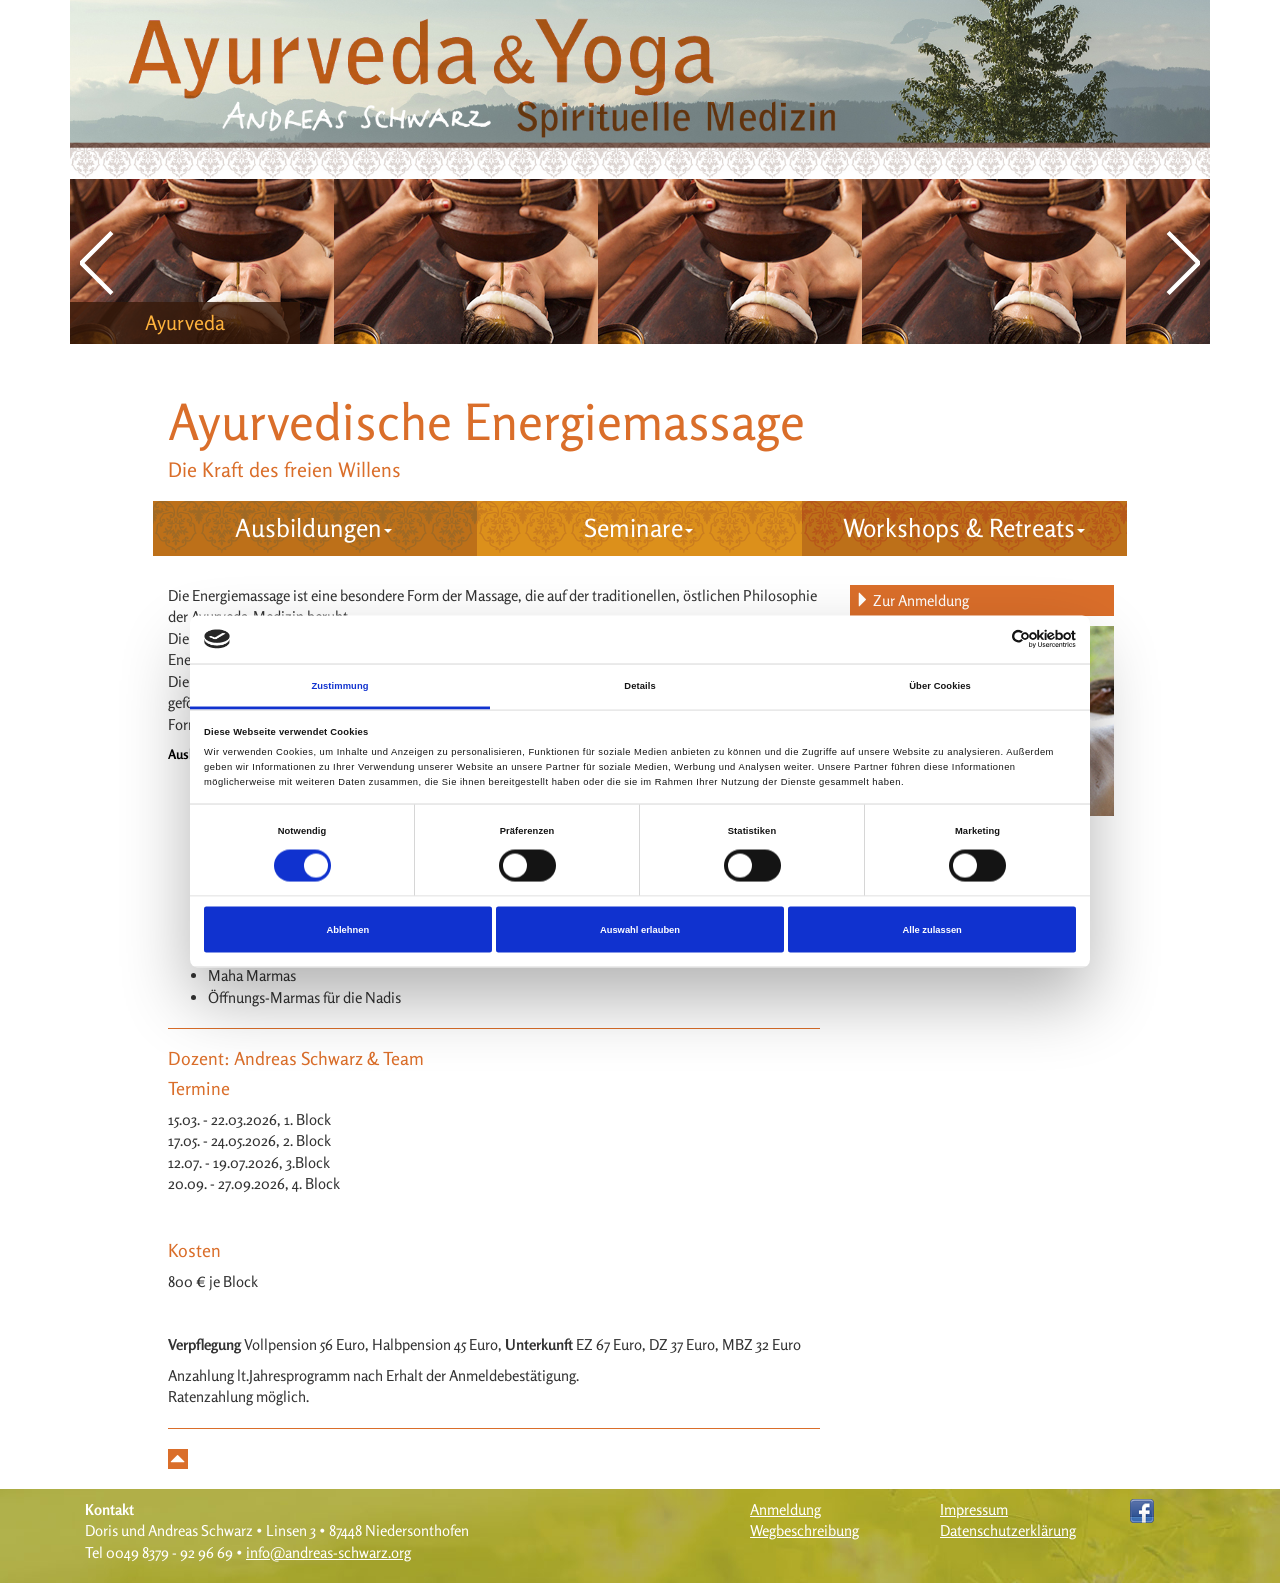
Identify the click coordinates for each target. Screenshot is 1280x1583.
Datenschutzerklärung (1008, 1530)
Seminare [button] (638, 528)
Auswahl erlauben (640, 930)
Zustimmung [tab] (339, 685)
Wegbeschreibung (804, 1530)
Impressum (974, 1509)
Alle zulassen (932, 930)
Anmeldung (785, 1509)
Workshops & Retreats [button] (964, 528)
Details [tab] (639, 685)
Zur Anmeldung (912, 600)
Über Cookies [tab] (940, 685)
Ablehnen (347, 930)
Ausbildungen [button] (313, 528)
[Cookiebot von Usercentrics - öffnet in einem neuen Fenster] (988, 639)
